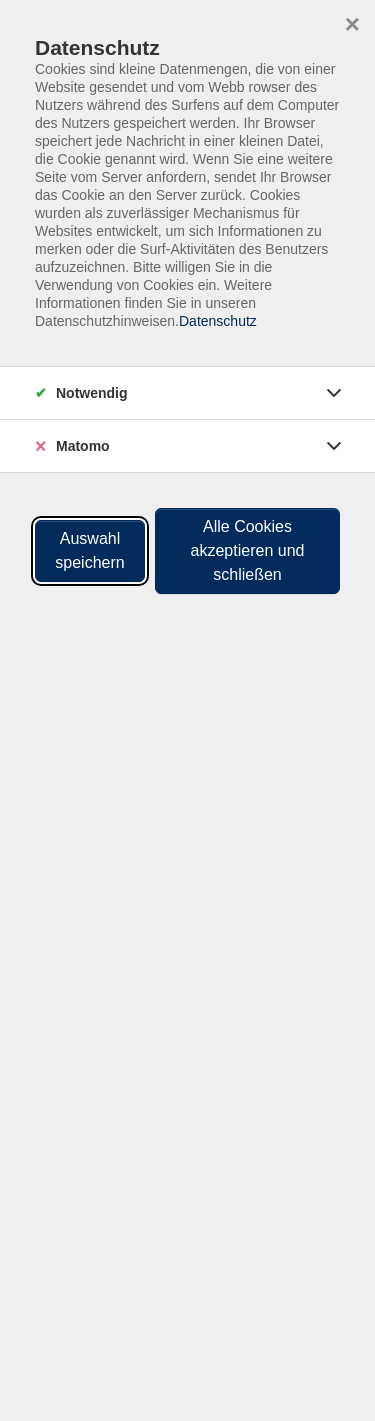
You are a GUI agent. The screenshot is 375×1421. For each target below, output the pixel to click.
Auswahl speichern (89, 550)
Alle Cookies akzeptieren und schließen (248, 550)
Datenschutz (218, 321)
